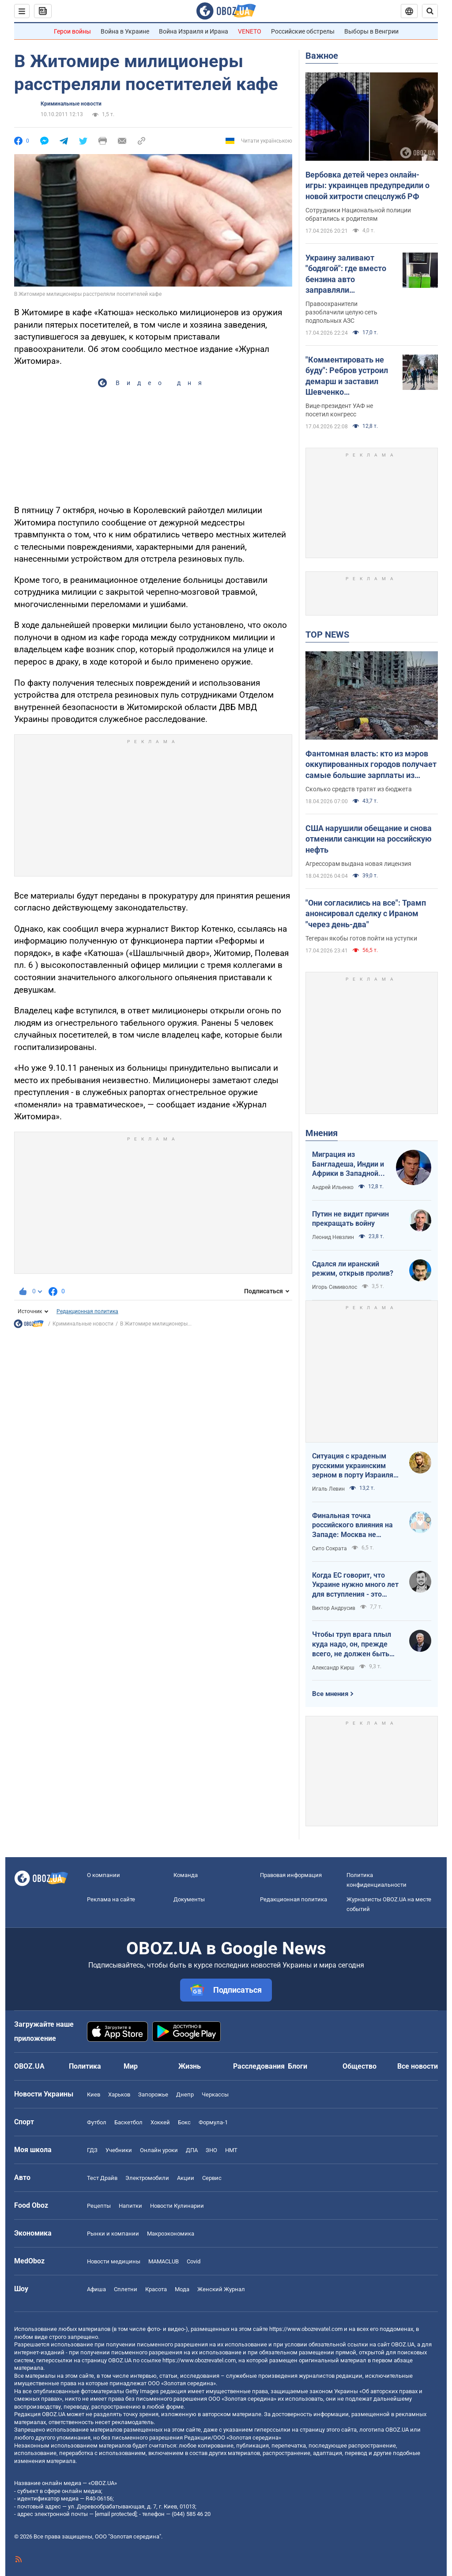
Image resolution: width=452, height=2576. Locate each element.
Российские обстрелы (303, 31)
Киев (93, 2094)
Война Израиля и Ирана (193, 31)
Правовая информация (291, 1875)
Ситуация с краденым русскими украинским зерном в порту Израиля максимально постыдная (354, 1466)
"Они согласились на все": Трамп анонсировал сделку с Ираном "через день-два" (365, 913)
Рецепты (99, 2205)
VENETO (249, 31)
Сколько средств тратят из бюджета (358, 789)
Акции (185, 2178)
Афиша (96, 2289)
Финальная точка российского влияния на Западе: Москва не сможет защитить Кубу (352, 1525)
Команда (185, 1875)
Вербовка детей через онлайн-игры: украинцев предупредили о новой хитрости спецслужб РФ (367, 185)
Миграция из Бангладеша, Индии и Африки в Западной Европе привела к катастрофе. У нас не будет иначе (348, 1164)
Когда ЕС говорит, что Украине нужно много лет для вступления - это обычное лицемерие (355, 1585)
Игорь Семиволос (334, 1287)
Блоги (297, 2066)
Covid (193, 2261)
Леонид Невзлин (333, 1237)
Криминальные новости (71, 104)
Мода (182, 2289)
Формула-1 (213, 2122)
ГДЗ (92, 2150)
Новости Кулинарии (177, 2205)
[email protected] (115, 2514)
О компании (103, 1875)
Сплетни (125, 2289)
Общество (360, 2066)
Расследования (259, 2066)
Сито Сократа (329, 1548)
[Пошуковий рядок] (429, 11)
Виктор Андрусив (333, 1608)
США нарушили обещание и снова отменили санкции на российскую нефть (368, 838)
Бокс (184, 2122)
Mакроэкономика (170, 2233)
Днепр (185, 2094)
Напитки (130, 2205)
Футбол (96, 2122)
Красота (156, 2289)
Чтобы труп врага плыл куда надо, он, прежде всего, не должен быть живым (351, 1644)
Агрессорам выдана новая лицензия (358, 863)
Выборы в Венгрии (371, 31)
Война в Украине (125, 31)
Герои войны (72, 31)
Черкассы (215, 2094)
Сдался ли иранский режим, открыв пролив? (352, 1269)
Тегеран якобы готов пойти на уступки (361, 938)
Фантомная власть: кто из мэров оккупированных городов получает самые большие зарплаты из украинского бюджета (371, 765)
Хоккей (160, 2122)
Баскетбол (128, 2122)
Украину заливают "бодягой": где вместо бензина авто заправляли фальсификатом (345, 274)
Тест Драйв (102, 2178)
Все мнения (330, 1694)
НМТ (231, 2150)
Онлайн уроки (159, 2150)
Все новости (417, 2066)
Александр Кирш (333, 1668)
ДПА (192, 2150)
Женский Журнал (221, 2289)
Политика (85, 2066)
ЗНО (211, 2150)
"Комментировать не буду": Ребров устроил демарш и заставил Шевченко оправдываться (346, 376)
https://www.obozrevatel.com (306, 2329)
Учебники (118, 2150)
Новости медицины (113, 2261)
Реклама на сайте (111, 1899)
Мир (131, 2066)
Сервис (212, 2178)
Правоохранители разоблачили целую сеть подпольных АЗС (341, 312)
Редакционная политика (87, 1311)
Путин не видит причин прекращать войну (350, 1219)
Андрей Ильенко (333, 1187)
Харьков (119, 2094)
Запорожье (153, 2094)
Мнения (321, 1133)
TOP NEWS (327, 634)
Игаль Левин (328, 1489)
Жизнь (189, 2066)
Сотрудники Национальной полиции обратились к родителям (358, 214)
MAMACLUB (163, 2261)
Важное (321, 55)
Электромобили (147, 2178)
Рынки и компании (113, 2233)
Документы (189, 1899)
